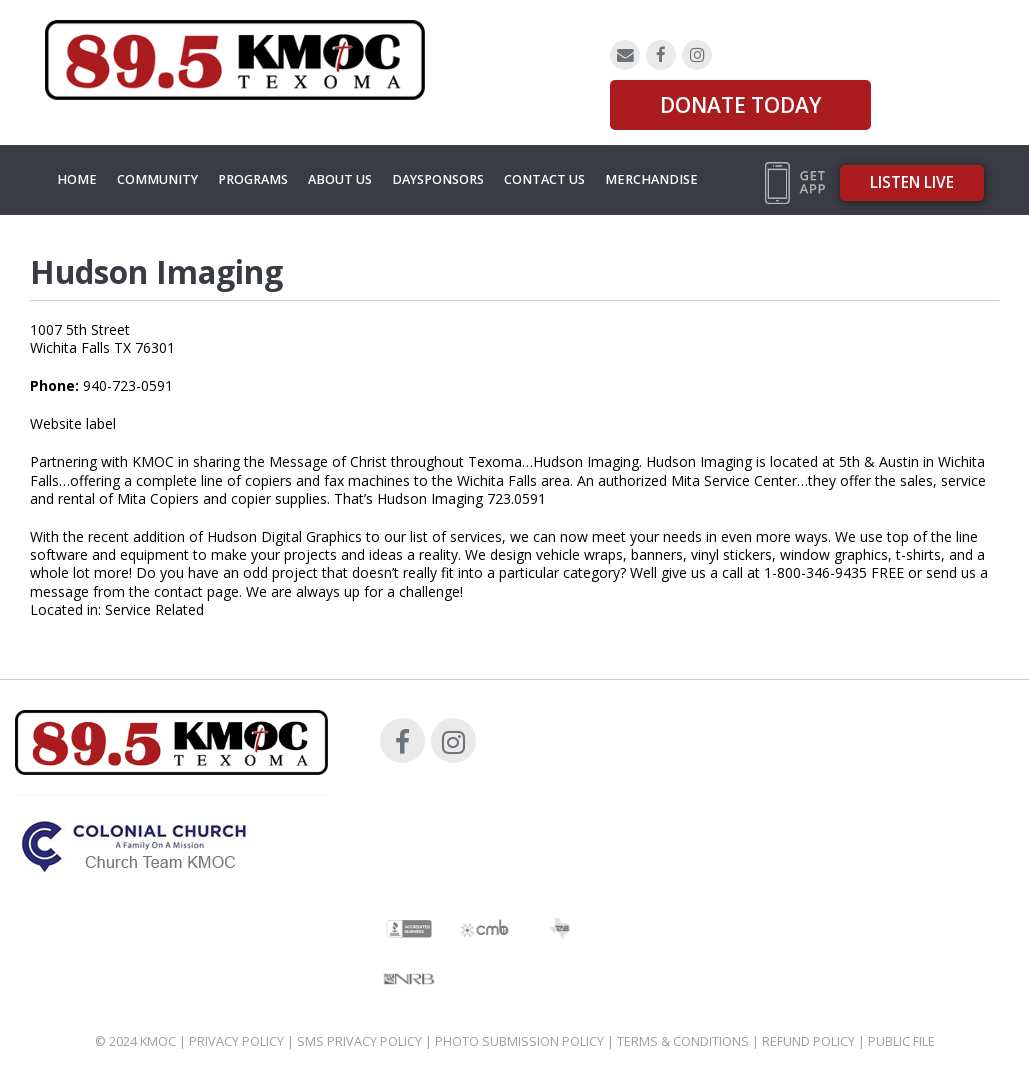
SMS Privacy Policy (359, 1041)
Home (77, 179)
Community (157, 179)
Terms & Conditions (683, 1041)
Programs (253, 179)
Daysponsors (438, 179)
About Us (340, 179)
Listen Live (912, 182)
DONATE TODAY (740, 105)
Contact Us (544, 179)
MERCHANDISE (651, 179)
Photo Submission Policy (519, 1041)
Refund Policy (808, 1041)
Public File (901, 1041)
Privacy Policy (236, 1041)
